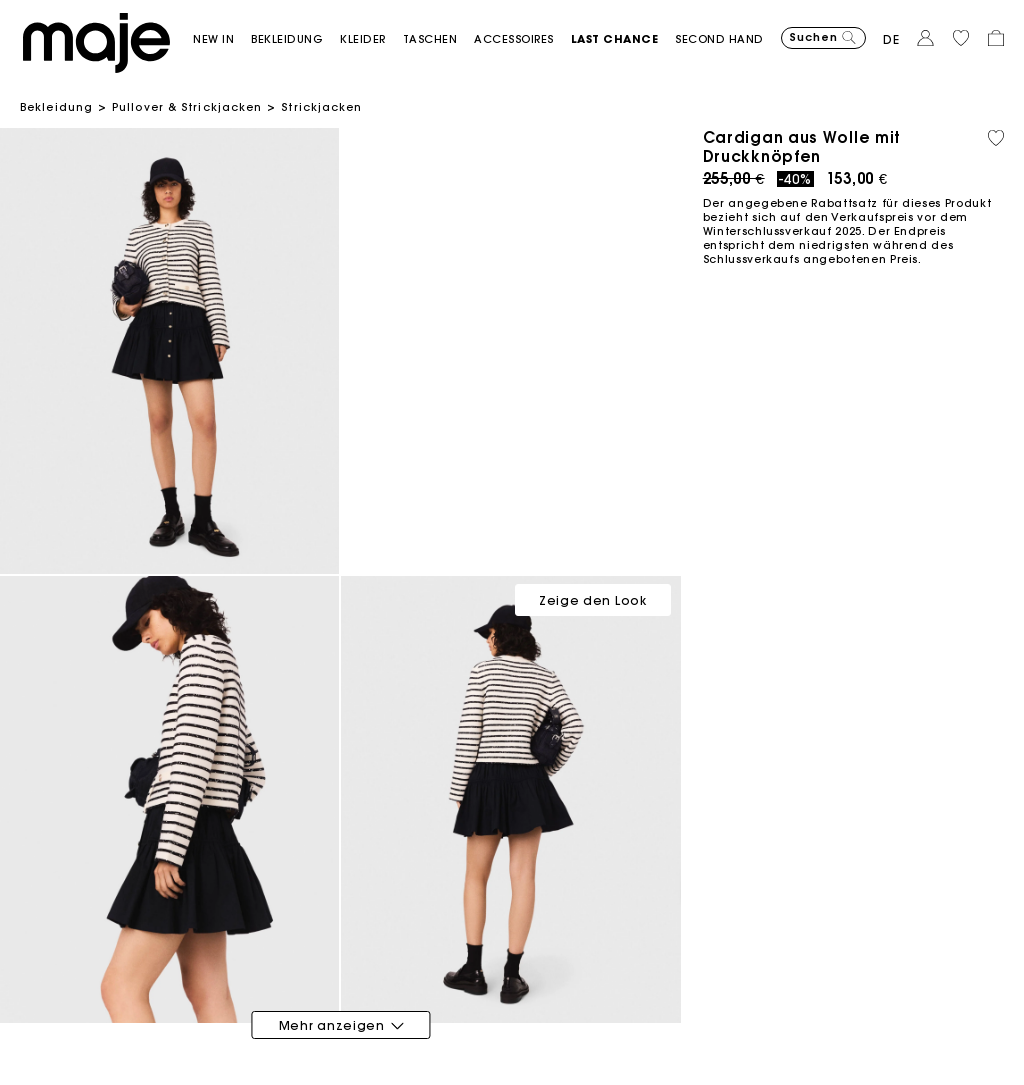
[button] (222, 39)
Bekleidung (56, 107)
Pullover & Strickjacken (187, 107)
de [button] (891, 39)
